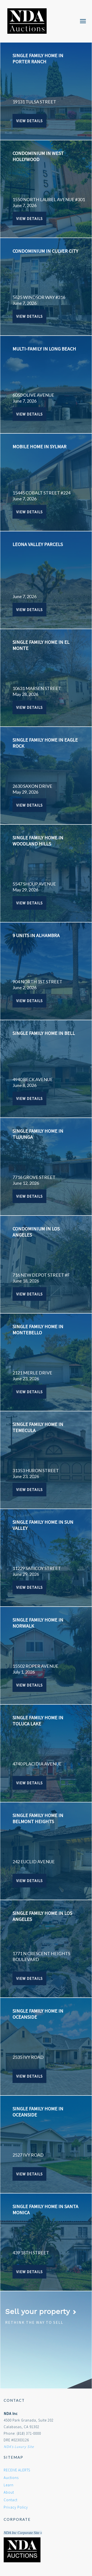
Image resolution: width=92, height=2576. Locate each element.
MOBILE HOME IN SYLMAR (39, 446)
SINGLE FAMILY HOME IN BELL (44, 1033)
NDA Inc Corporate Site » (23, 2533)
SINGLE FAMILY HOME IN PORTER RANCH (38, 58)
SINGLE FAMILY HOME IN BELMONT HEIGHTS (38, 1818)
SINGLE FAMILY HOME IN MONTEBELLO (38, 1329)
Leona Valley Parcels (38, 544)
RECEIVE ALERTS (17, 2470)
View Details (29, 120)
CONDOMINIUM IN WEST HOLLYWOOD (38, 156)
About (9, 2492)
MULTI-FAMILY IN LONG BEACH (44, 349)
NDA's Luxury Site (19, 2446)
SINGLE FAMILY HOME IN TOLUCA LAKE (38, 1720)
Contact (10, 2500)
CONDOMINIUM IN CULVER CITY (45, 251)
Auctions (11, 2477)
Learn (8, 2485)
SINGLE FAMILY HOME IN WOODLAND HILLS (38, 840)
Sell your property (41, 2311)
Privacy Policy (16, 2507)
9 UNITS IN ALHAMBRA (36, 935)
